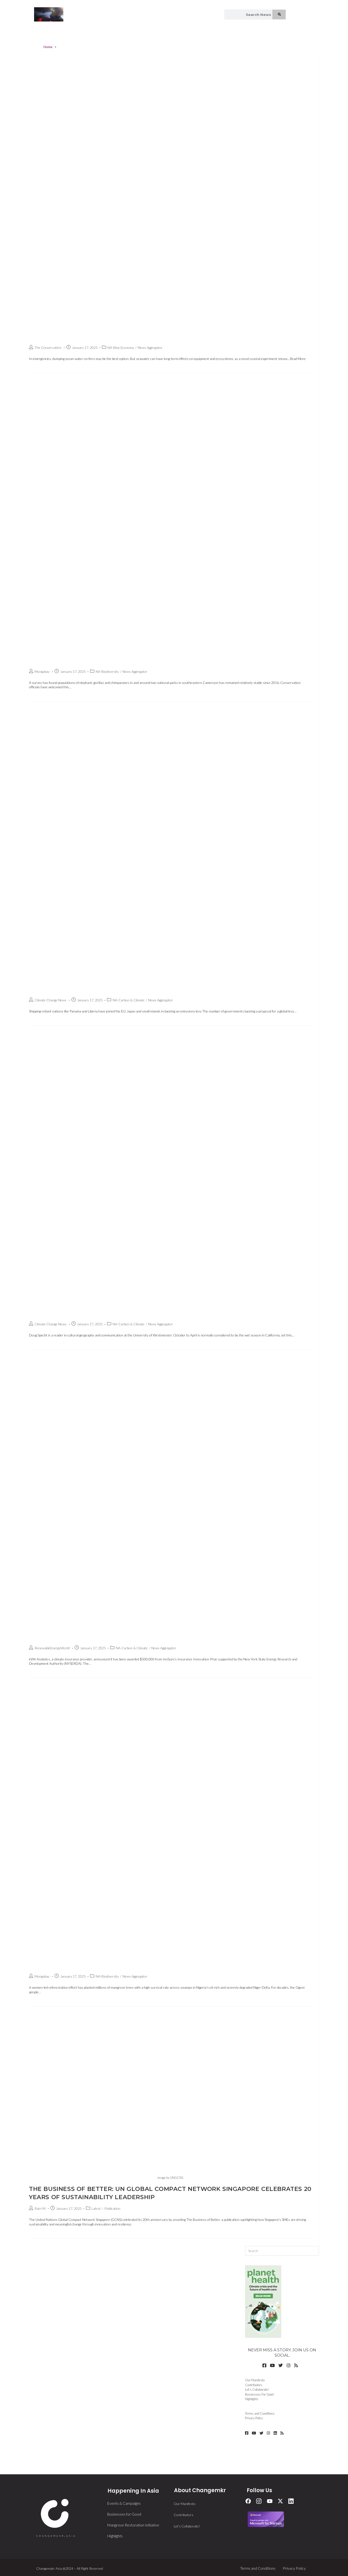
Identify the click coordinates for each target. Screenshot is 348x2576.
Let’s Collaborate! (257, 2389)
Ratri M (40, 2208)
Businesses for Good (124, 2513)
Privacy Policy (254, 2418)
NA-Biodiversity (107, 671)
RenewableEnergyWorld (52, 1648)
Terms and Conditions (260, 2413)
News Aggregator (150, 347)
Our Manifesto (255, 2380)
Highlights (251, 2399)
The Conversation (48, 347)
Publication (112, 2208)
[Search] (279, 14)
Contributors (253, 2385)
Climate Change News (50, 1000)
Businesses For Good (259, 2394)
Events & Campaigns (124, 2503)
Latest (96, 2208)
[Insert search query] (282, 2251)
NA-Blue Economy (121, 347)
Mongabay (42, 671)
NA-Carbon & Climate (129, 1000)
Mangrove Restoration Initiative (133, 2524)
